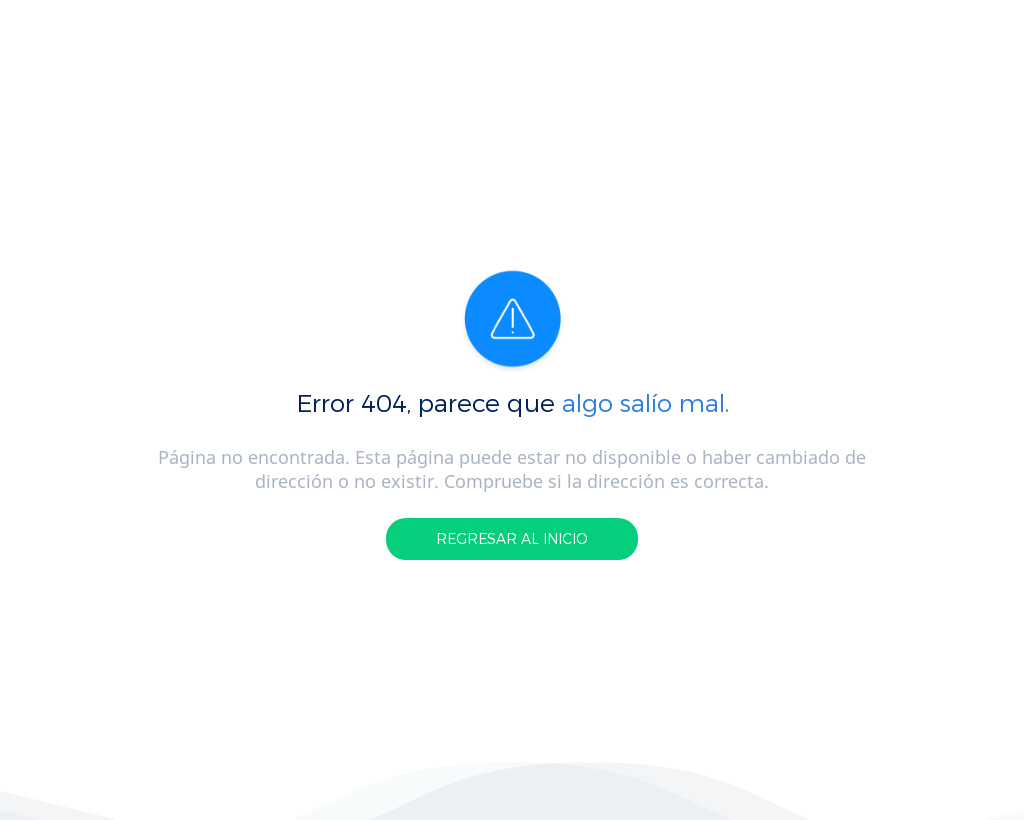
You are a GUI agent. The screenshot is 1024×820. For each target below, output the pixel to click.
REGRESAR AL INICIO (512, 538)
